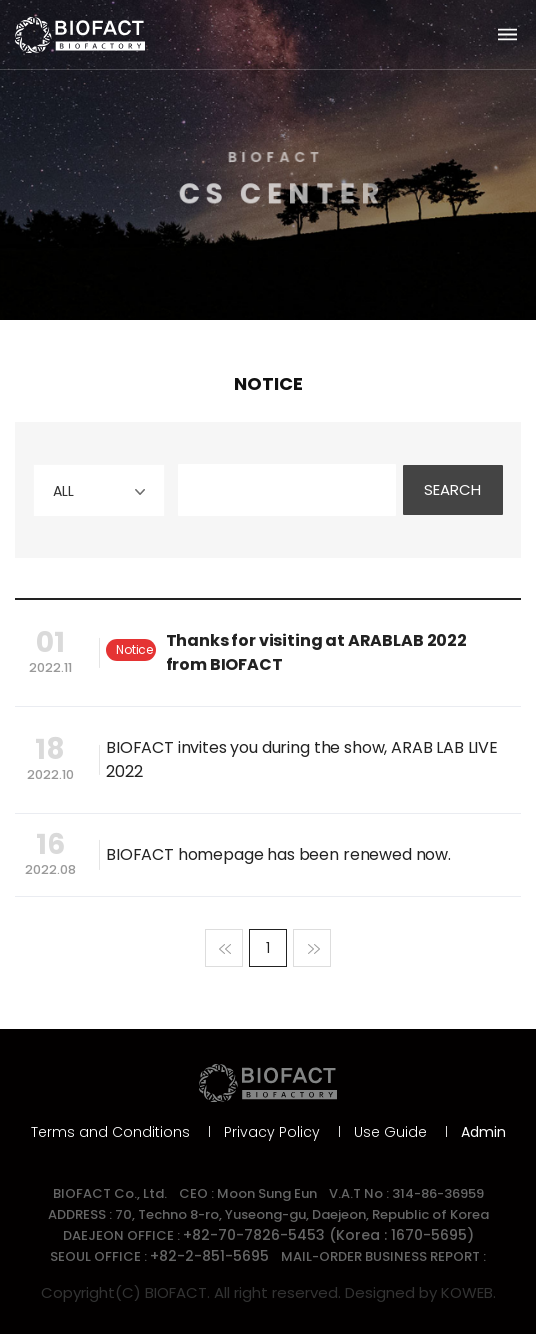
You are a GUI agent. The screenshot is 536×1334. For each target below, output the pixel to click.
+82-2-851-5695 (209, 1256)
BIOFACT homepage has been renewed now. (278, 854)
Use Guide (390, 1132)
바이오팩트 (80, 35)
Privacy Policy (272, 1132)
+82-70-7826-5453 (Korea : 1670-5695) (328, 1235)
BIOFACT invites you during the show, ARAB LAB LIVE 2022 (302, 759)
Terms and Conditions (110, 1132)
